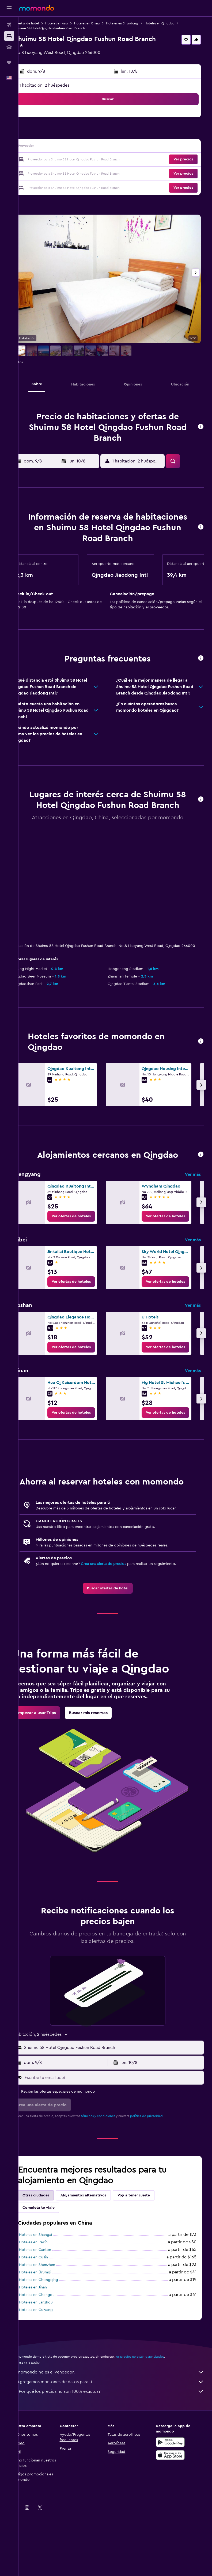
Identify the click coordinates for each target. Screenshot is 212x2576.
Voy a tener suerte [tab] (148, 2257)
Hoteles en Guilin (48, 2319)
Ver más (193, 1204)
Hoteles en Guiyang (51, 2372)
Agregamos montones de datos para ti (118, 2444)
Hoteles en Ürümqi (50, 2334)
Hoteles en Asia (71, 23)
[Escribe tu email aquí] (120, 2140)
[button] (9, 8)
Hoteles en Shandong (137, 23)
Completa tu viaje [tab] (53, 2270)
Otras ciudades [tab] (50, 2257)
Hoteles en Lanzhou (51, 2364)
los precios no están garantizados (154, 2418)
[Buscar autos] (9, 47)
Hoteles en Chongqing (53, 2342)
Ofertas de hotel (42, 23)
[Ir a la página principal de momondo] (36, 8)
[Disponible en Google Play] (174, 2504)
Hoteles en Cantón (50, 2312)
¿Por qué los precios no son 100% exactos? (118, 2453)
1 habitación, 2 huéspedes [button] (59, 85)
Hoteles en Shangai (50, 2297)
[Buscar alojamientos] (9, 36)
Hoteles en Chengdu (52, 2357)
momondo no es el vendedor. (118, 2434)
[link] (86, 1246)
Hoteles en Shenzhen (52, 2327)
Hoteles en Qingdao (174, 23)
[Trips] (9, 62)
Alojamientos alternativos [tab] (98, 2257)
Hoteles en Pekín (48, 2304)
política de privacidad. (162, 2178)
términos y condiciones (113, 2178)
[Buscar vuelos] (9, 24)
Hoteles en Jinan (48, 2349)
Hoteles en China (102, 23)
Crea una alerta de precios (118, 1605)
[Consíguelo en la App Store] (174, 2517)
